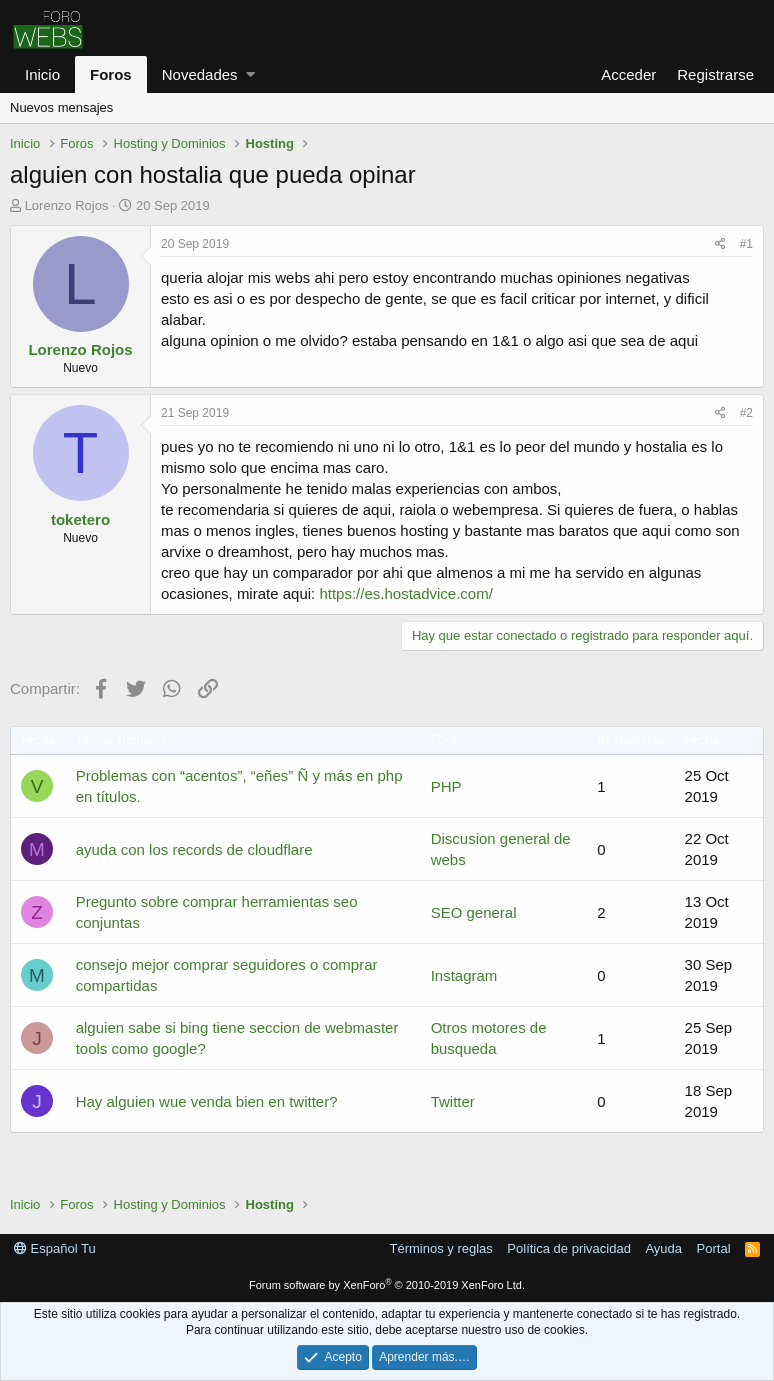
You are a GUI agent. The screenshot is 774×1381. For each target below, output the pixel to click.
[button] (250, 74)
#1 (746, 244)
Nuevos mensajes (61, 107)
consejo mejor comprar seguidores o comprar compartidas (227, 975)
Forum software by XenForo (387, 1285)
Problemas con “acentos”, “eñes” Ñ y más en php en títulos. (239, 786)
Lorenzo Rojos (67, 205)
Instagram (464, 975)
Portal (714, 1248)
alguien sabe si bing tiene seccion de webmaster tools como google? (237, 1038)
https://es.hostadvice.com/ (405, 593)
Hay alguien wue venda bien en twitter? (207, 1101)
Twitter (453, 1101)
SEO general (474, 912)
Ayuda (663, 1248)
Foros (111, 74)
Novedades (200, 74)
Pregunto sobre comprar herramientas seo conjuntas (217, 912)
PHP (446, 786)
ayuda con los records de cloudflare (194, 849)
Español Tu (55, 1248)
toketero (80, 519)
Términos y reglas (441, 1248)
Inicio (42, 74)
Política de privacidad (569, 1248)
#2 (746, 413)
